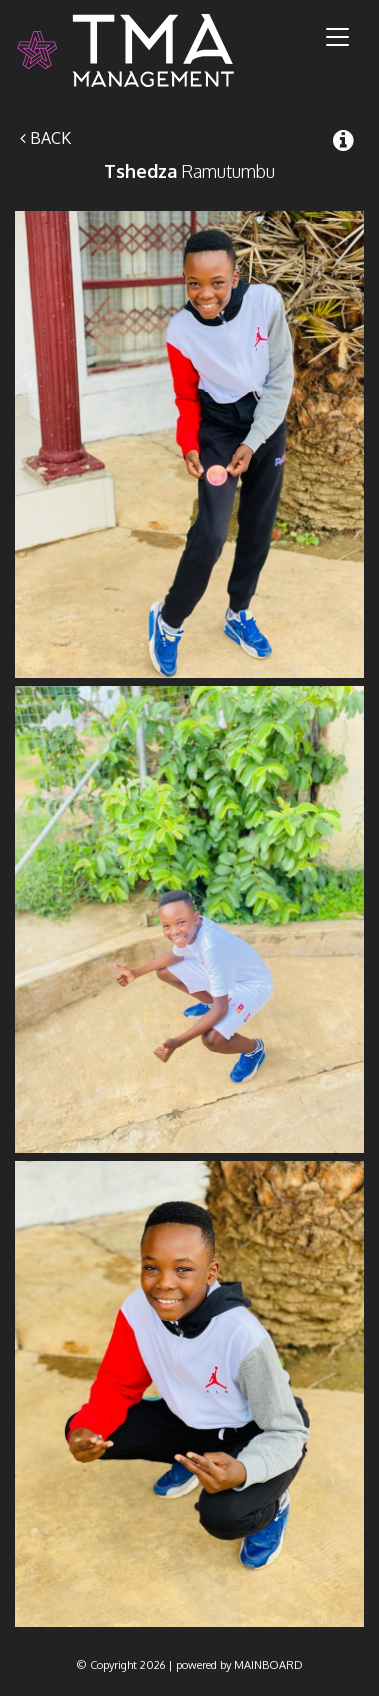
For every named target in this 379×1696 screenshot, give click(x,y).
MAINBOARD (268, 1665)
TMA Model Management (149, 50)
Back (45, 138)
